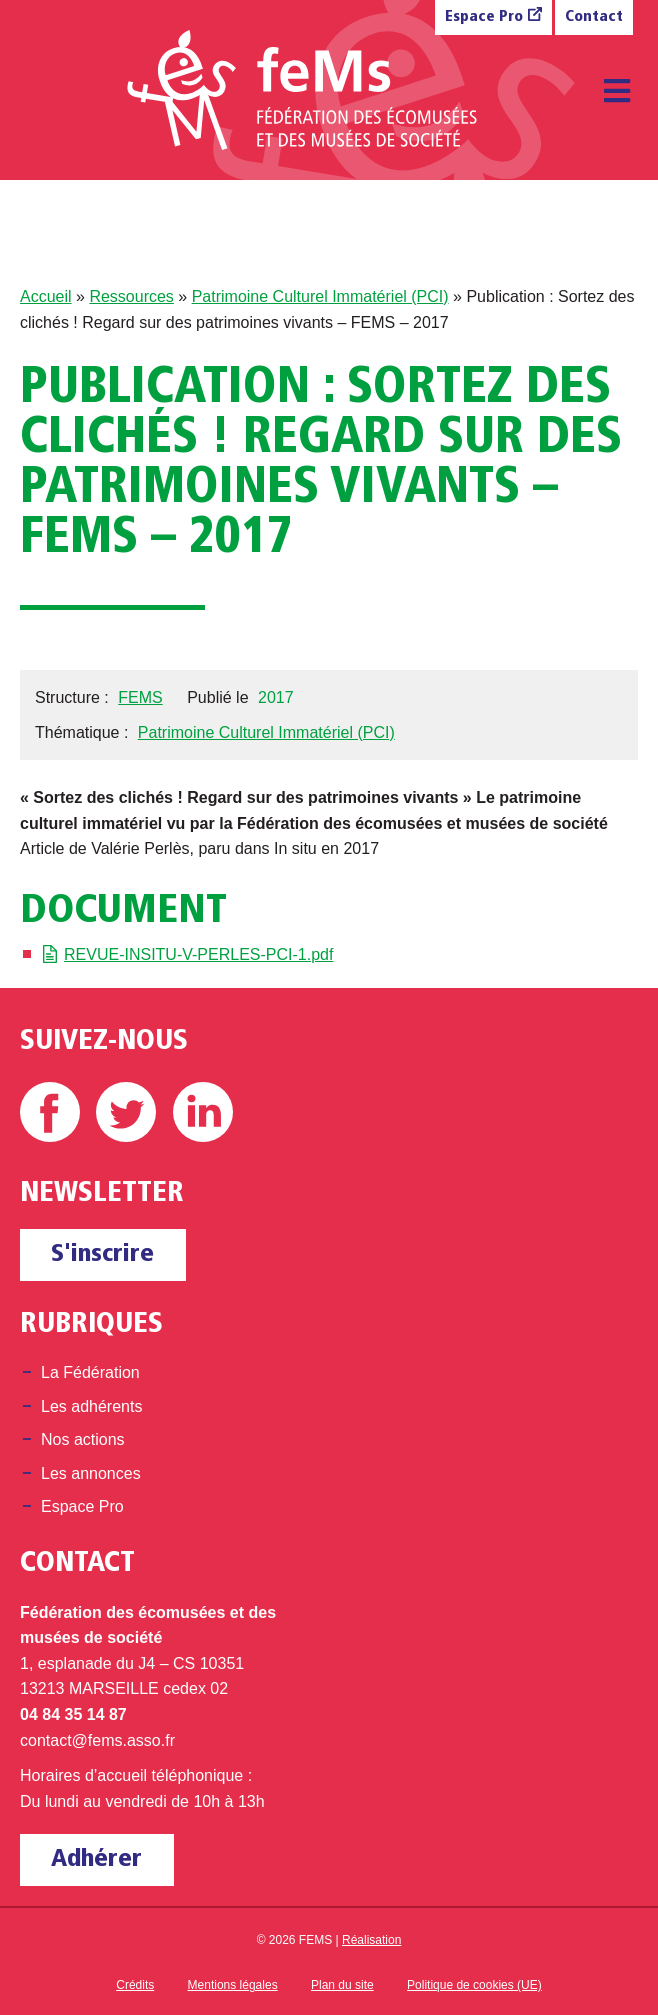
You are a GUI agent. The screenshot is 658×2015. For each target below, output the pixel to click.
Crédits (135, 1985)
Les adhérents (91, 1406)
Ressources (131, 296)
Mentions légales (233, 1985)
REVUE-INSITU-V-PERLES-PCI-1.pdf (198, 954)
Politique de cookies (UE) (474, 1985)
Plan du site (342, 1985)
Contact (594, 17)
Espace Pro (484, 17)
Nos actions (83, 1439)
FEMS (140, 697)
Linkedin (203, 1112)
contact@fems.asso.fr (97, 1740)
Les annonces (91, 1473)
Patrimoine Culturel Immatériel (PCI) (320, 296)
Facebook (50, 1112)
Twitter (126, 1112)
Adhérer (96, 1859)
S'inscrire (102, 1254)
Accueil (46, 296)
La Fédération (90, 1372)
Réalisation (371, 1940)
